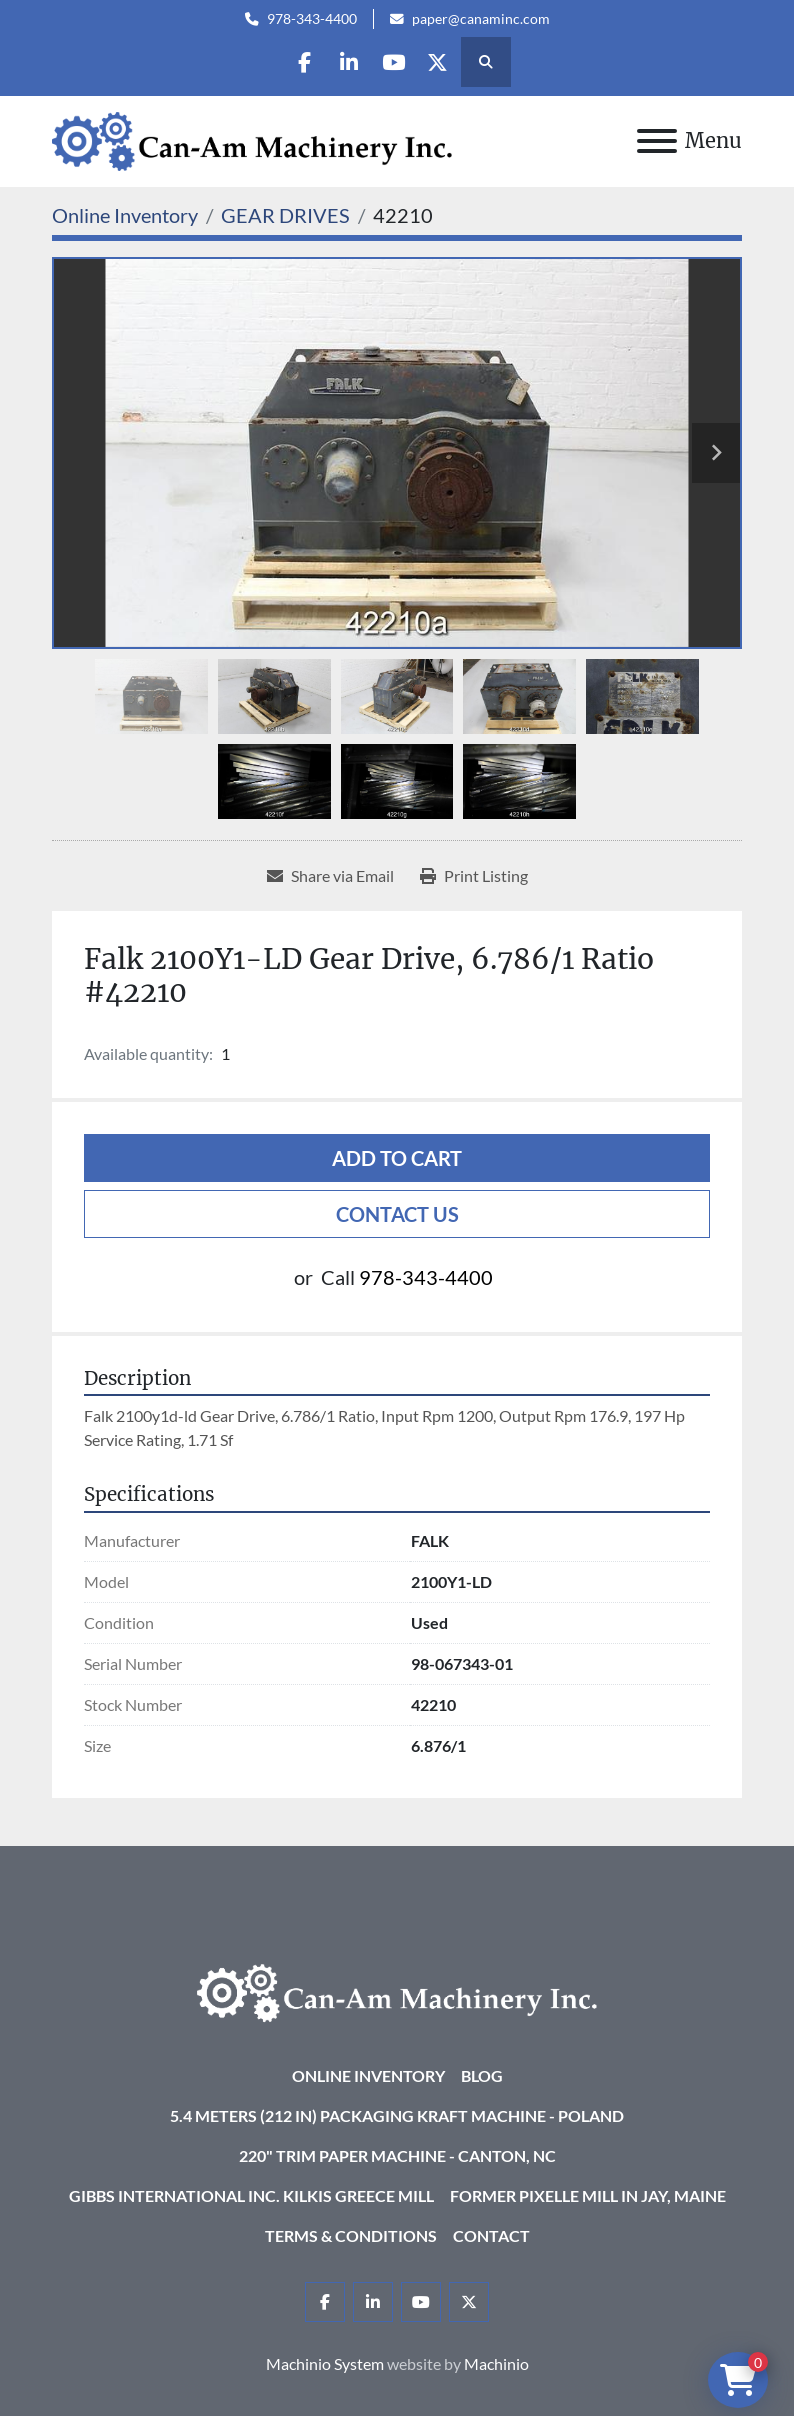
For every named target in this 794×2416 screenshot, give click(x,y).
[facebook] (295, 62)
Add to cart (397, 1158)
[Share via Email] (330, 876)
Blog (482, 2075)
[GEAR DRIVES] (285, 215)
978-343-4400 (312, 19)
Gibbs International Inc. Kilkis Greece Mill (251, 2195)
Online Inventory (368, 2075)
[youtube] (397, 62)
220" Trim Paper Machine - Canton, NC (397, 2155)
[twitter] (448, 62)
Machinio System (325, 2363)
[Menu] (657, 141)
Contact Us (397, 1214)
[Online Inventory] (125, 215)
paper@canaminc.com (481, 19)
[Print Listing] (474, 876)
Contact (491, 2235)
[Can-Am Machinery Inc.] (397, 1990)
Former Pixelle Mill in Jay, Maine (588, 2195)
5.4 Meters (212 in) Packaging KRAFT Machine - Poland (397, 2115)
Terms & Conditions (351, 2235)
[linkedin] (346, 62)
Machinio (496, 2363)
